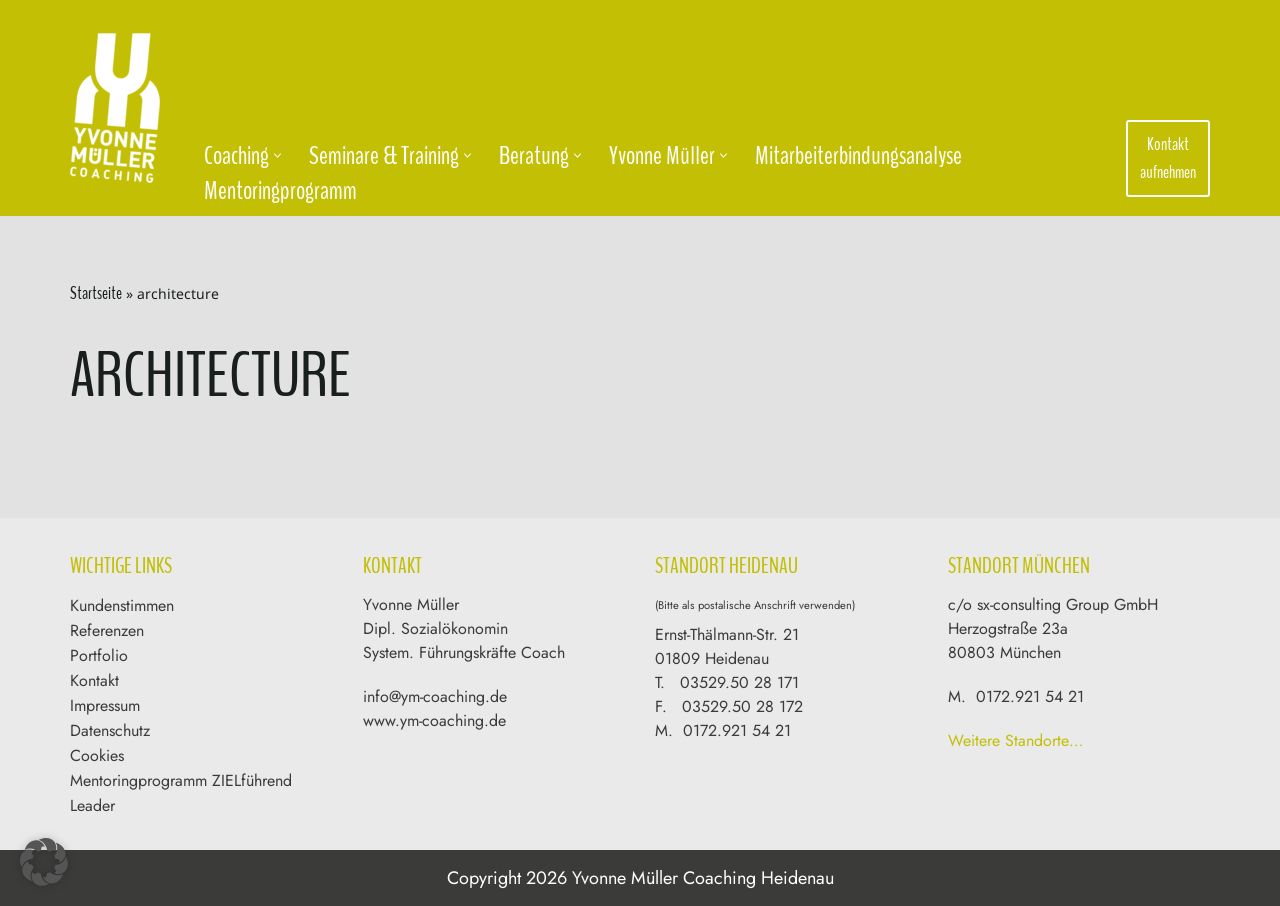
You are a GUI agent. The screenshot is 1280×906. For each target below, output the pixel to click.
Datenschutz (110, 730)
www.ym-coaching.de (434, 720)
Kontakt (94, 680)
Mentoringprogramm (280, 190)
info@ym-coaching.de (435, 696)
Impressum (105, 705)
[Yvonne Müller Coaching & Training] (120, 108)
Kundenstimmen (122, 605)
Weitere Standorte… (1015, 740)
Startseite (96, 293)
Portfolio (99, 655)
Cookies (97, 755)
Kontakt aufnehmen (1168, 158)
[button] (277, 155)
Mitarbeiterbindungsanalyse (858, 155)
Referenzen (107, 630)
